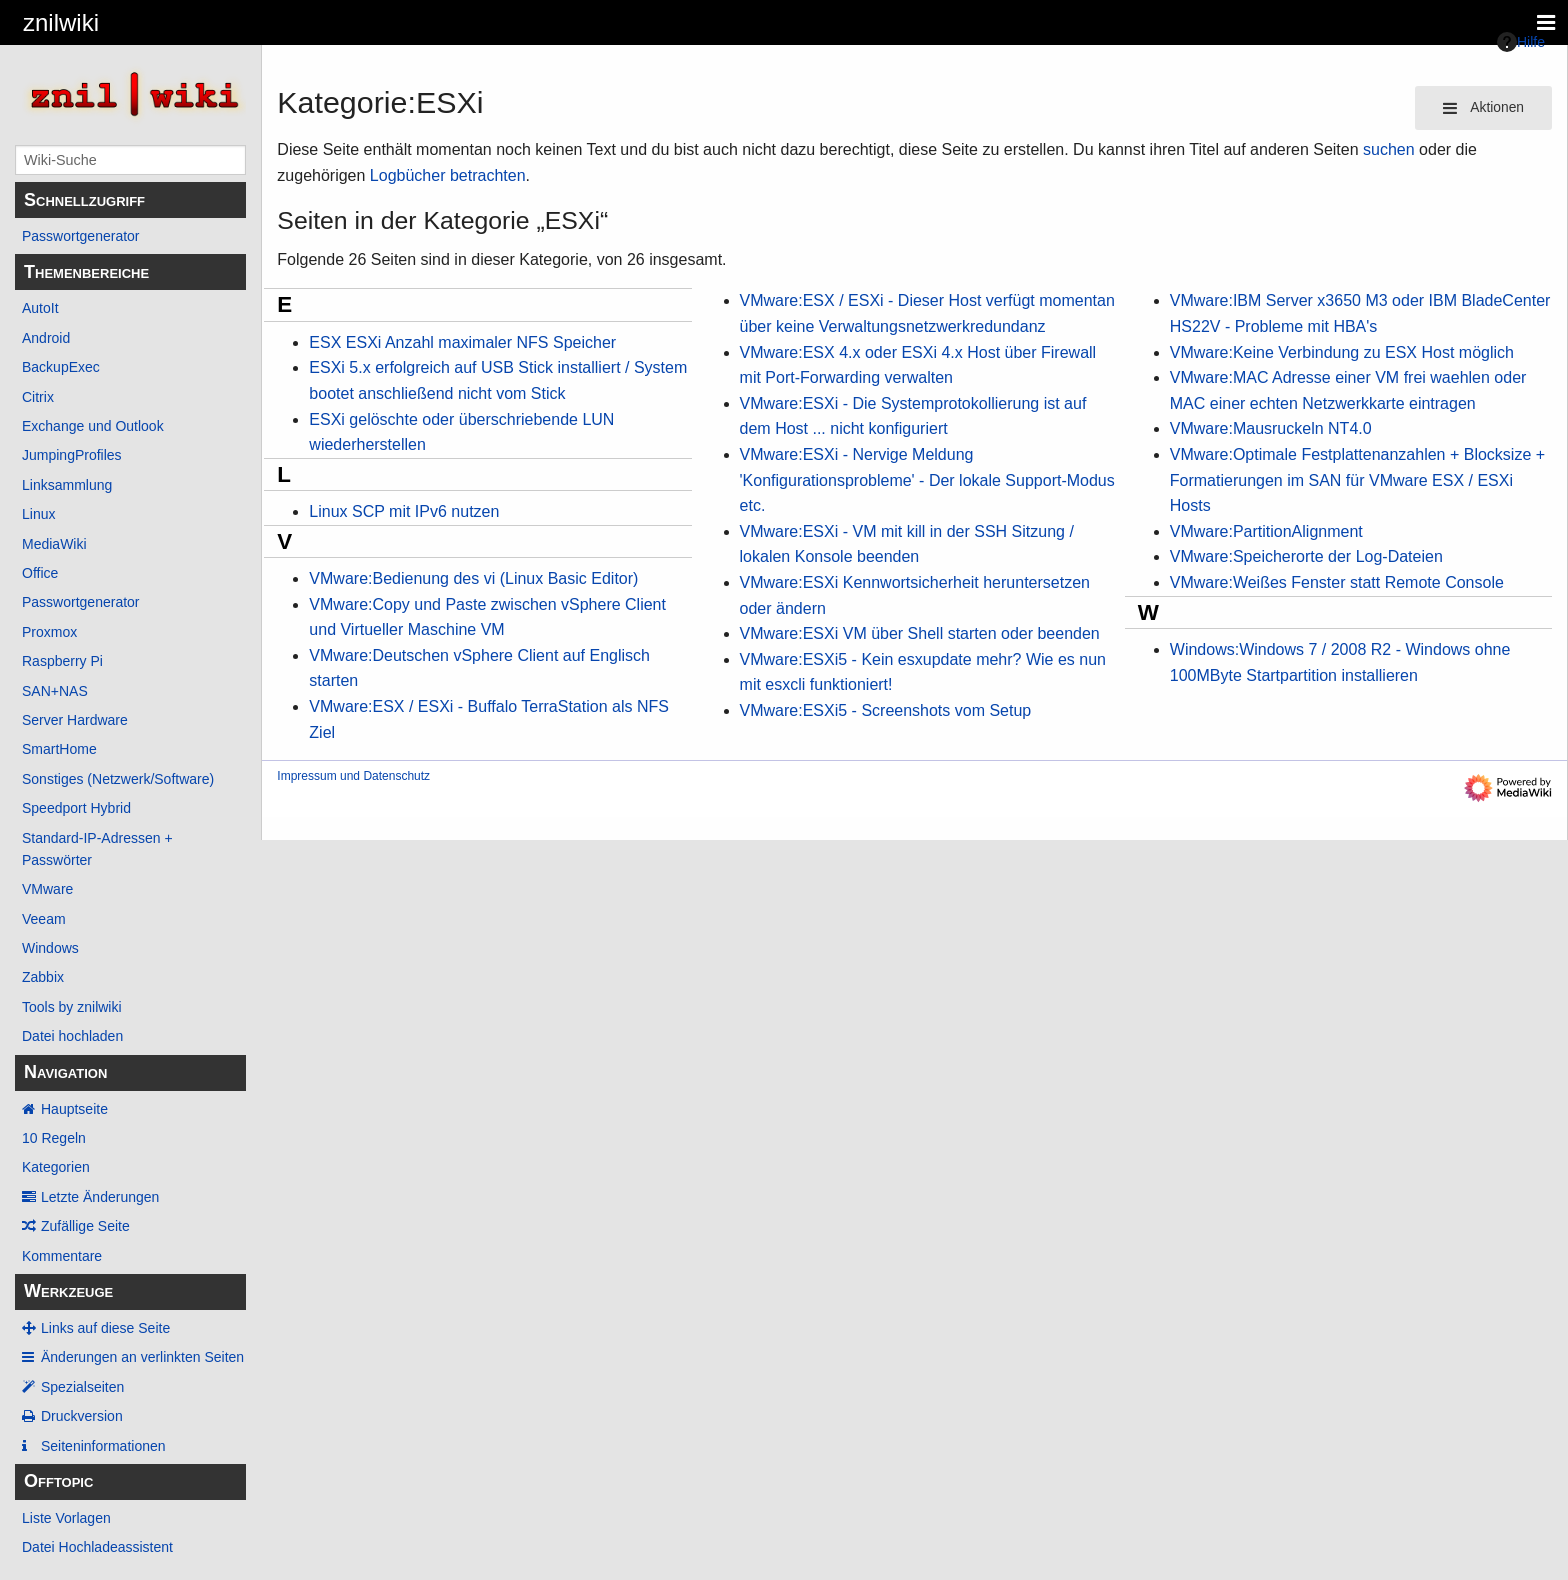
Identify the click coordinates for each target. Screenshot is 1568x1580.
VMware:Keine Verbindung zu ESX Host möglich (1342, 352)
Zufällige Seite (85, 1226)
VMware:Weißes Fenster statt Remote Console (1337, 582)
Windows (50, 948)
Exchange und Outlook (93, 426)
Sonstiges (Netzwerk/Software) (118, 779)
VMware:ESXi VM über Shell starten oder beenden (920, 633)
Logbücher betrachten (448, 175)
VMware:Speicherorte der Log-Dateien (1306, 556)
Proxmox (49, 632)
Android (46, 338)
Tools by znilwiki (72, 1007)
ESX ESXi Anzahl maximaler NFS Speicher (462, 342)
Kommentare (62, 1256)
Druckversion (82, 1416)
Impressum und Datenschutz (353, 776)
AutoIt (40, 308)
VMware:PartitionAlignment (1266, 531)
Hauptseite (74, 1109)
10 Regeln (54, 1138)
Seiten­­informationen (103, 1446)
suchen (1389, 149)
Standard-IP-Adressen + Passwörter (97, 849)
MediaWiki (54, 544)
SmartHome (59, 749)
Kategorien (56, 1167)
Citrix (38, 397)
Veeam (44, 919)
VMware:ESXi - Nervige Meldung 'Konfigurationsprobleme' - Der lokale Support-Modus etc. (927, 480)
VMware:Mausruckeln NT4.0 (1271, 428)
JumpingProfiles (72, 455)
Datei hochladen (72, 1036)
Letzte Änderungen (100, 1197)
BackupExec (61, 367)
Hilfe (1521, 42)
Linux (38, 514)
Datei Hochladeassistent (97, 1547)
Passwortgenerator (81, 236)
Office (40, 573)
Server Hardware (75, 720)
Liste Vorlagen (66, 1518)
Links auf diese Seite (105, 1328)
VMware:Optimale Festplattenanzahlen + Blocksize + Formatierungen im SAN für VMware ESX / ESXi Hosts (1357, 480)
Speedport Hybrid (76, 808)
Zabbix (43, 977)
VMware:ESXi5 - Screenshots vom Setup (886, 710)
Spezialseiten (82, 1387)
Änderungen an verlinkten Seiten (142, 1357)
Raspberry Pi (62, 661)
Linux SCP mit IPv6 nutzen (404, 511)
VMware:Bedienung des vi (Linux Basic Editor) (473, 578)
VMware (47, 889)
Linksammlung (67, 485)
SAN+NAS (55, 691)
